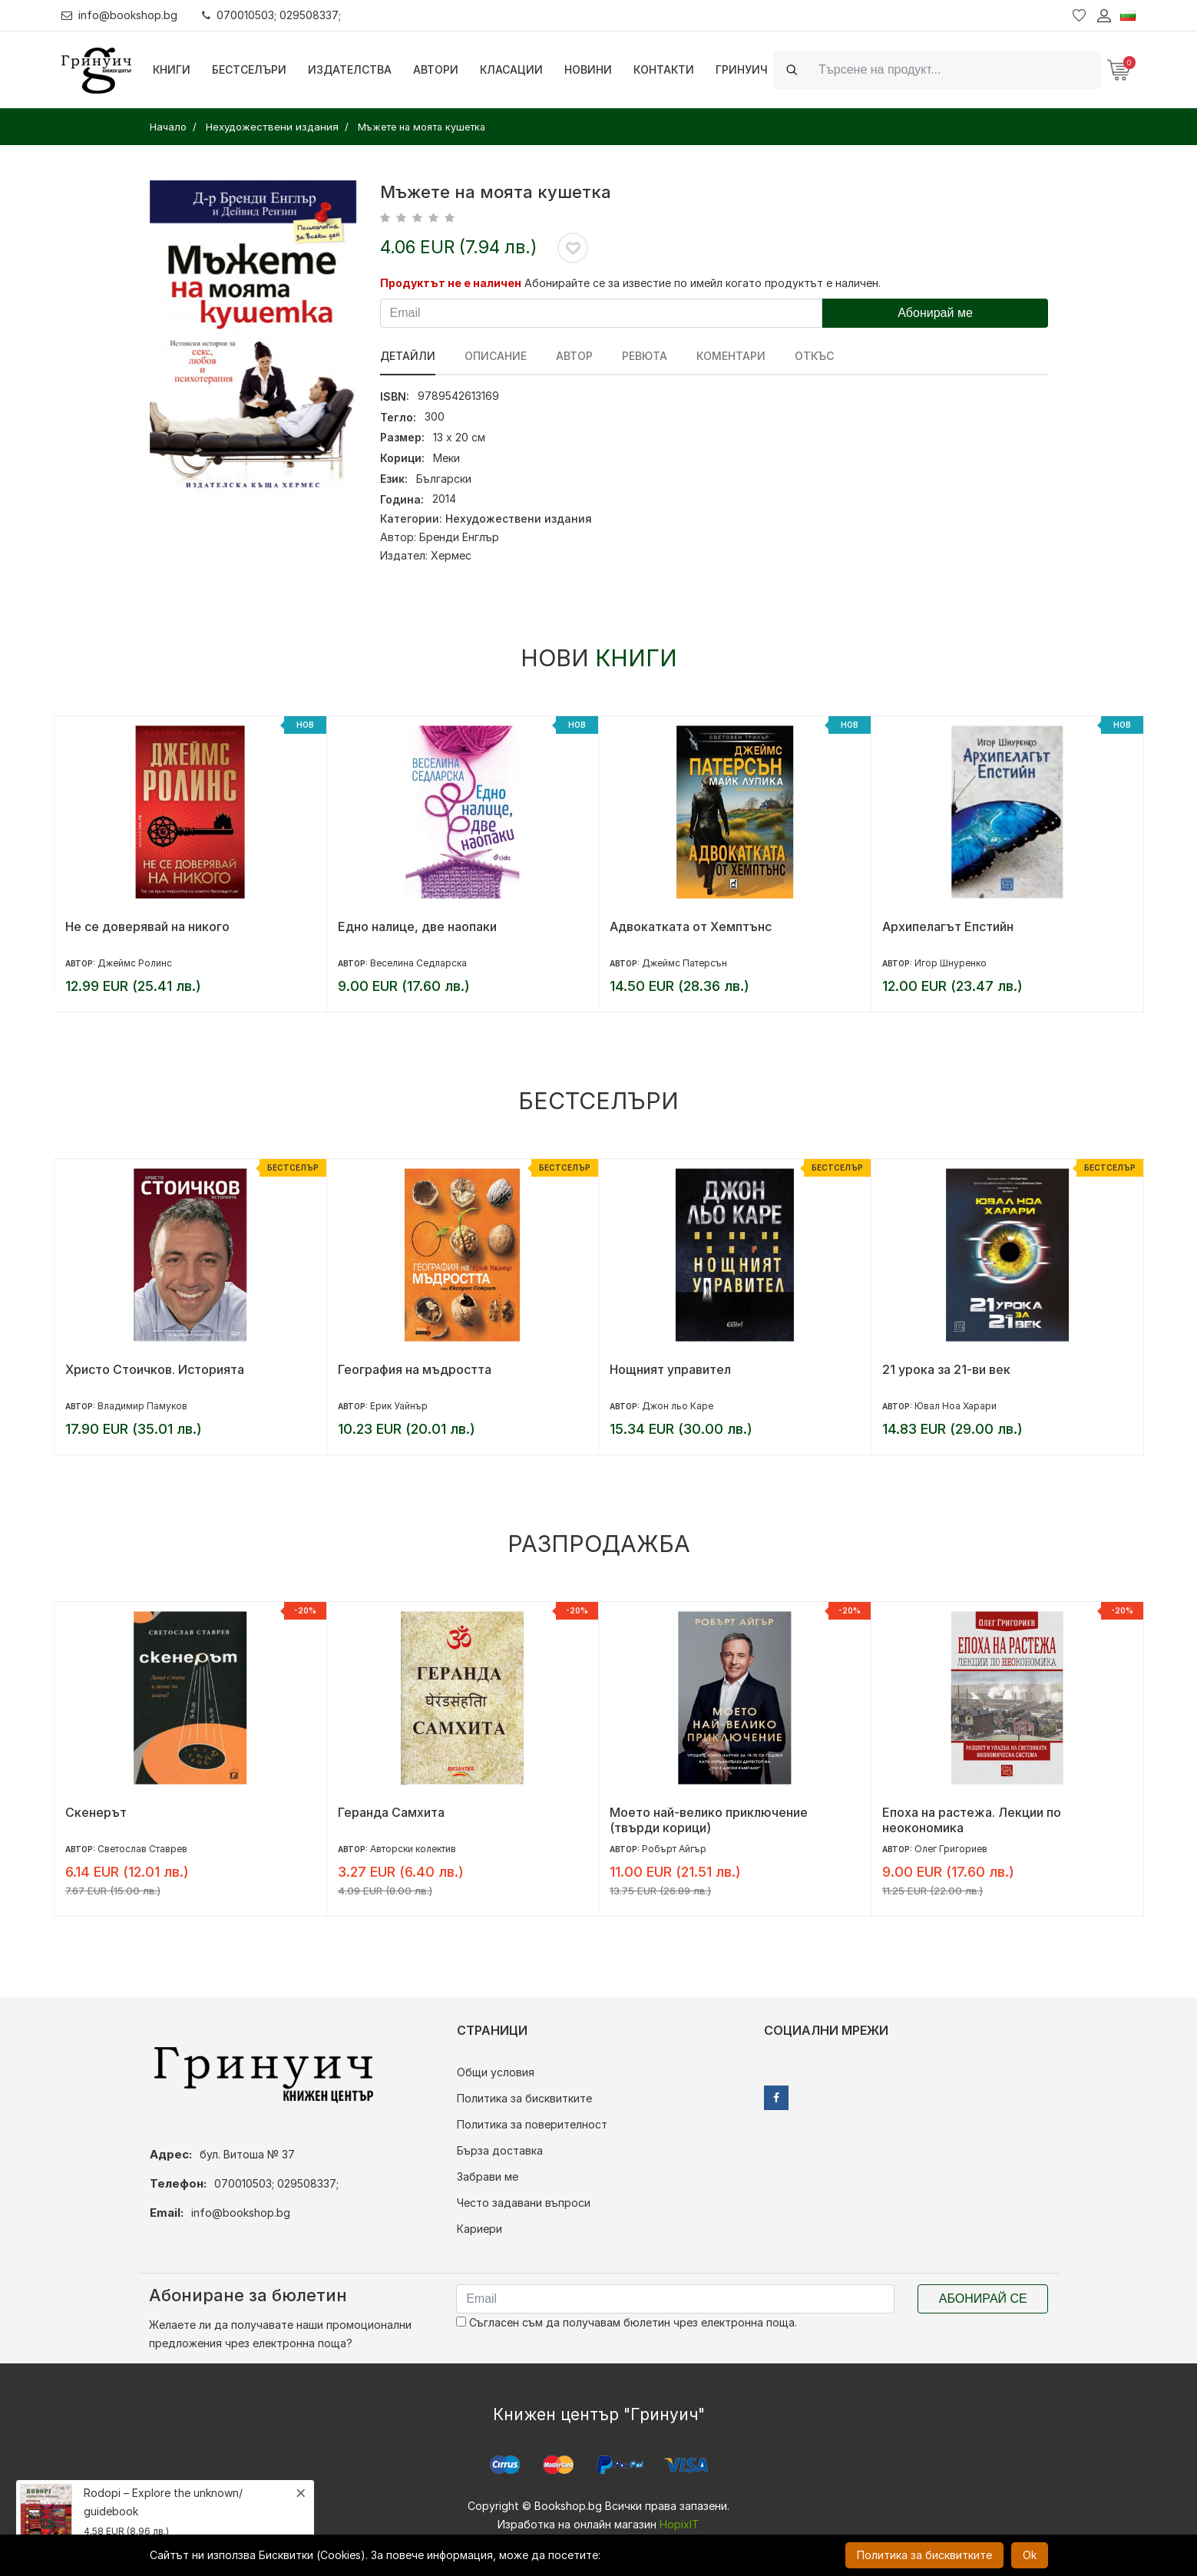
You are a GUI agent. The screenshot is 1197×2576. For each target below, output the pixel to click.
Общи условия (495, 2072)
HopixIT (679, 2524)
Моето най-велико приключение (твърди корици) (709, 1820)
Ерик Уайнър (399, 1406)
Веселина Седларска (418, 963)
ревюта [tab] (644, 355)
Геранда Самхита (391, 1812)
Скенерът (96, 1812)
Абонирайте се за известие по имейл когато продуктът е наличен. (702, 282)
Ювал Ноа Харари (955, 1406)
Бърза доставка (500, 2150)
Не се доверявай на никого (147, 926)
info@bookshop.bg (119, 14)
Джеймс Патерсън (684, 963)
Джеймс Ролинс (135, 963)
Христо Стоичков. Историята (154, 1369)
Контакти (663, 69)
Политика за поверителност (532, 2124)
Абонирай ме (935, 312)
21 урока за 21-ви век (946, 1369)
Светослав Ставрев (142, 1848)
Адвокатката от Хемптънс (691, 926)
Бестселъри (249, 69)
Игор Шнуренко (950, 963)
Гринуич (742, 69)
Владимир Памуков (142, 1406)
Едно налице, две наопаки (417, 926)
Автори (435, 69)
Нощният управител (670, 1369)
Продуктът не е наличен (450, 282)
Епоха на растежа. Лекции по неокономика (971, 1820)
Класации (511, 69)
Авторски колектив (413, 1848)
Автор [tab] (574, 355)
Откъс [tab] (814, 355)
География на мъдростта (414, 1369)
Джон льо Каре (677, 1406)
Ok (1030, 2554)
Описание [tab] (496, 355)
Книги (171, 69)
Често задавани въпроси (523, 2202)
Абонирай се (983, 2298)
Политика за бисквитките (524, 2098)
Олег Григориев (950, 1848)
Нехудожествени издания (518, 518)
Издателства (350, 69)
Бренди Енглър (459, 536)
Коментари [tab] (730, 355)
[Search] (955, 69)
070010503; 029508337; (271, 14)
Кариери (479, 2228)
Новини (588, 69)
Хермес (451, 555)
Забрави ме (487, 2176)
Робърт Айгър (674, 1848)
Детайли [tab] (407, 355)
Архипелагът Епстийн (947, 926)
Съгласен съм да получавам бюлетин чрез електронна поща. (626, 2322)
